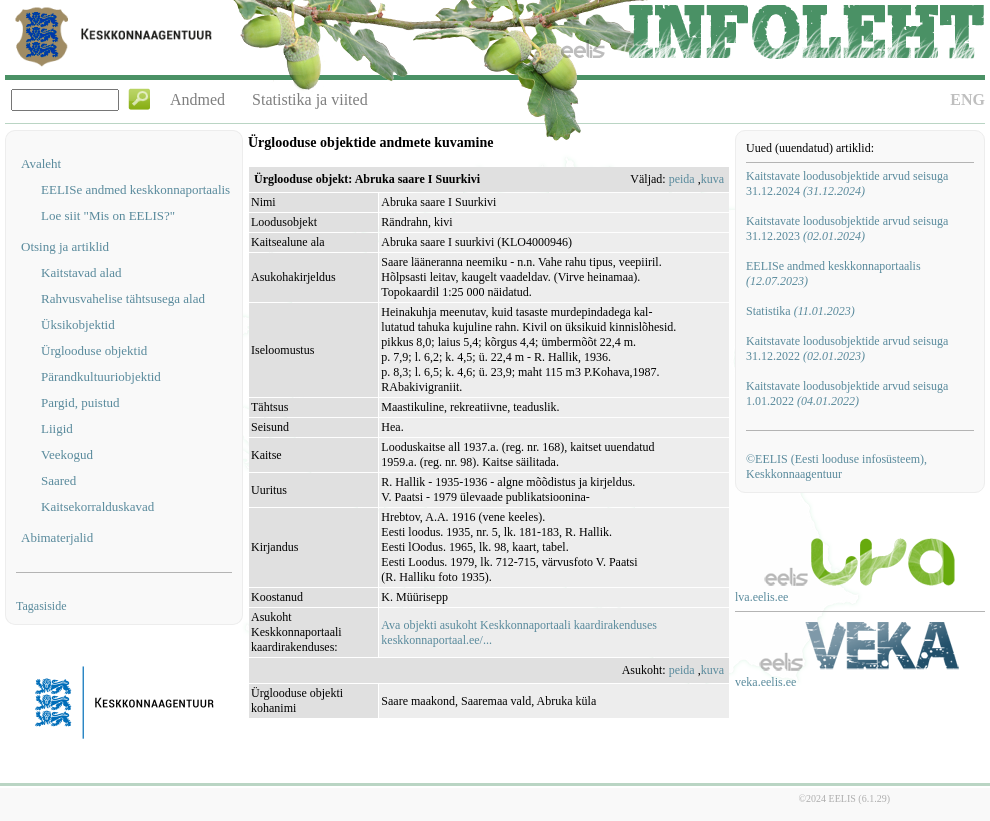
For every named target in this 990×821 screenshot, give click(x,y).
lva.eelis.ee (761, 597)
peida (682, 179)
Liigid (57, 428)
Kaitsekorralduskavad (97, 506)
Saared (58, 480)
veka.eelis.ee (765, 682)
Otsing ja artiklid (65, 246)
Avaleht (41, 163)
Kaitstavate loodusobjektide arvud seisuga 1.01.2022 (847, 393)
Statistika (800, 311)
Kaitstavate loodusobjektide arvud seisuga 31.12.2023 (847, 228)
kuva (712, 179)
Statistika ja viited (310, 99)
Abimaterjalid (57, 537)
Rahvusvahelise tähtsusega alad (123, 298)
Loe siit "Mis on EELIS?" (108, 215)
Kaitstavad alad (81, 272)
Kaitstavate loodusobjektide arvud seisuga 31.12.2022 (847, 348)
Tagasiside (41, 606)
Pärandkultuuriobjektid (101, 376)
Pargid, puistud (80, 402)
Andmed (197, 99)
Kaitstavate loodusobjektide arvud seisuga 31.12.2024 (847, 183)
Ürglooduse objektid (94, 350)
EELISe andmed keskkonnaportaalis (135, 189)
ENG (967, 99)
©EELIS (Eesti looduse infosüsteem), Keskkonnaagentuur (836, 466)
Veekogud (67, 454)
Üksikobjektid (78, 324)
